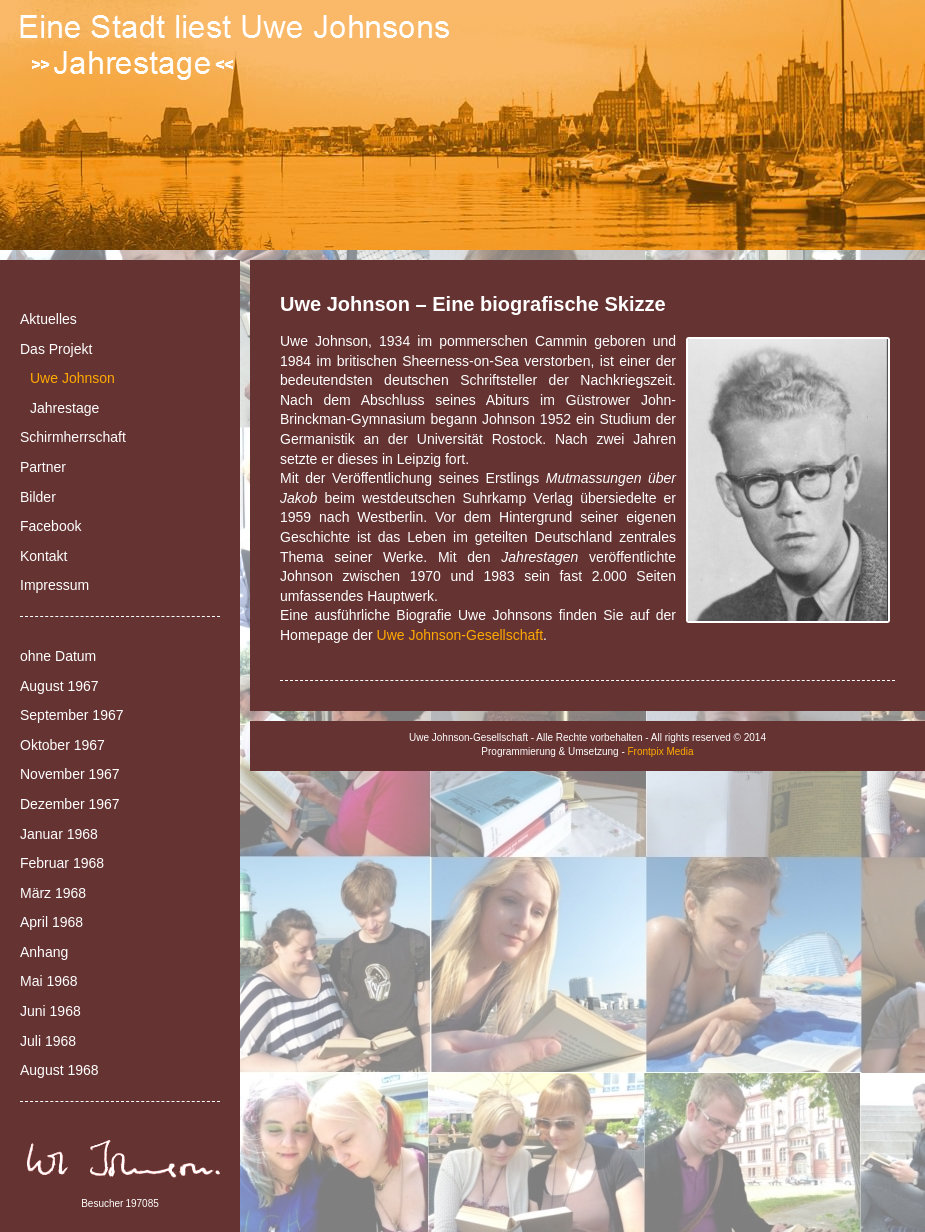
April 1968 (51, 922)
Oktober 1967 (62, 745)
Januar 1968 (59, 834)
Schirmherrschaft (73, 437)
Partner (43, 467)
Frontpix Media (661, 751)
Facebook (50, 526)
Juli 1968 (48, 1041)
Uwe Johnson (72, 378)
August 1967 (59, 686)
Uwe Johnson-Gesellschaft (460, 635)
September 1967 (72, 715)
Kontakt (43, 556)
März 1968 (53, 893)
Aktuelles (48, 319)
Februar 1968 (62, 863)
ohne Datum (58, 656)
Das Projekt (56, 349)
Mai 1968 (49, 981)
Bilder (38, 497)
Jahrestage (64, 408)
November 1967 (70, 774)
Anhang (44, 952)
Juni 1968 (50, 1011)
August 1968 (59, 1070)
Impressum (54, 585)
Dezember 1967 (70, 804)
